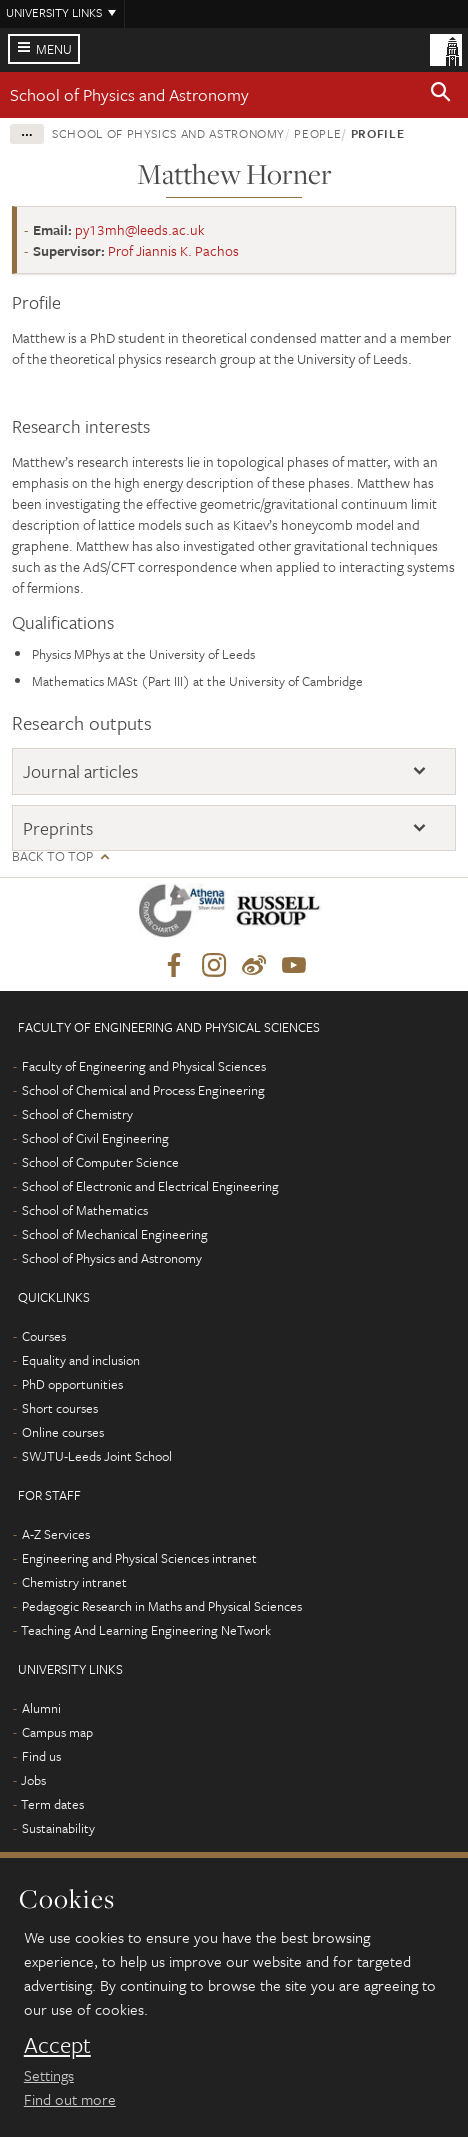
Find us (41, 1756)
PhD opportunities (72, 1384)
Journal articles (80, 771)
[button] (441, 95)
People (317, 133)
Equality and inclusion (81, 1360)
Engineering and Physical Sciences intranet (139, 1558)
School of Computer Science (100, 1162)
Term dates (52, 1804)
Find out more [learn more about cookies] (70, 2099)
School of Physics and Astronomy (129, 94)
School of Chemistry (77, 1114)
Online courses (63, 1432)
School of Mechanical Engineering (115, 1234)
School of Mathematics (85, 1210)
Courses (44, 1336)
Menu (54, 49)
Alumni (41, 1708)
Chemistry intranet (74, 1582)
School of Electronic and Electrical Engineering (150, 1186)
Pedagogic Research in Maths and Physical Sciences (162, 1606)
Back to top (52, 856)
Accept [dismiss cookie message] (57, 2045)
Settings (49, 2075)
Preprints (58, 828)
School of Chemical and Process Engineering (143, 1090)
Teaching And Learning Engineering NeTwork (146, 1630)
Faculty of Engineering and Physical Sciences (144, 1066)
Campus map (57, 1732)
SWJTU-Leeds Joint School (97, 1456)
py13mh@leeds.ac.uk (140, 229)
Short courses (60, 1408)
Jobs (33, 1780)
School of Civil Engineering (95, 1138)
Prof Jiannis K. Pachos (173, 250)
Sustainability (58, 1828)
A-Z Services (56, 1534)
